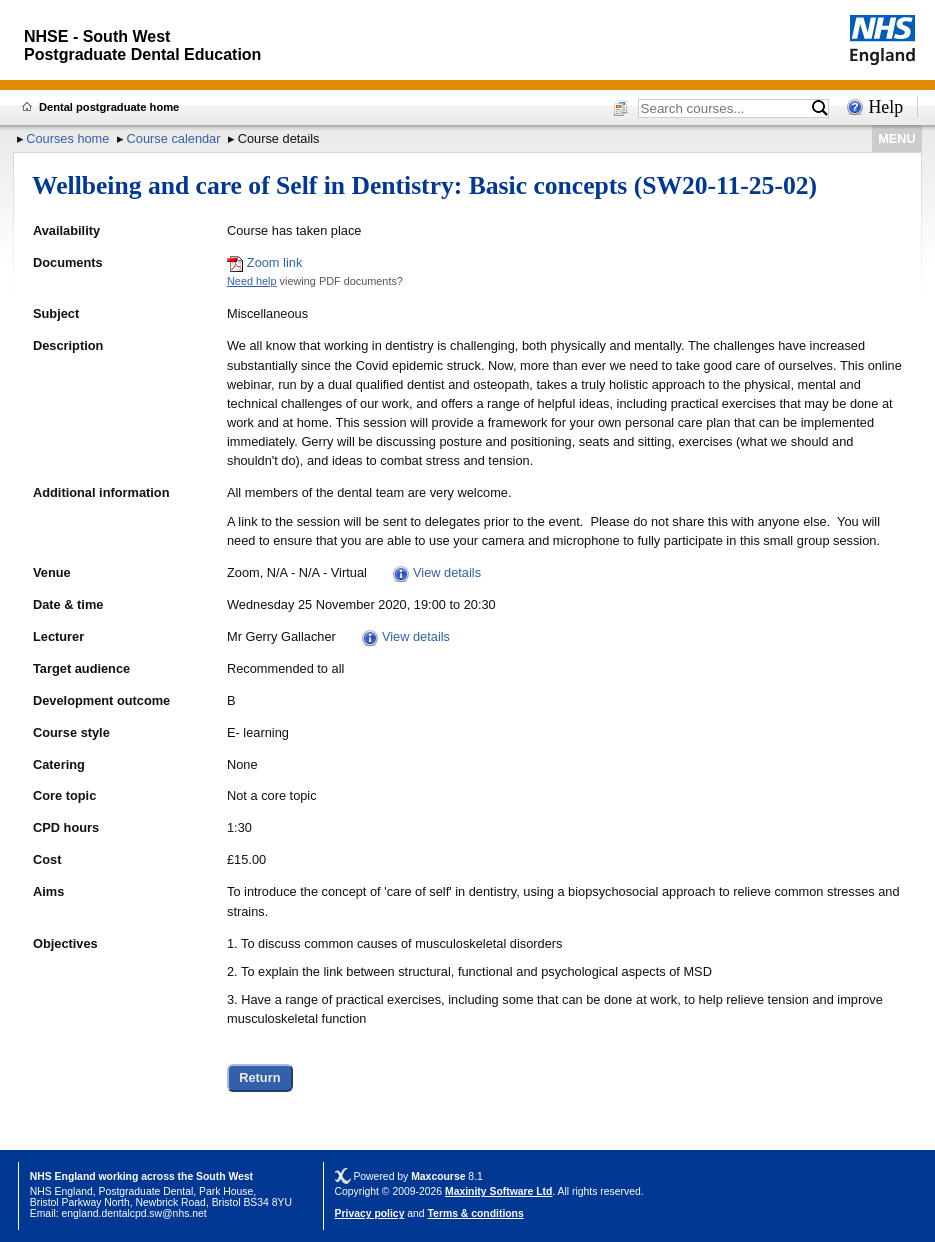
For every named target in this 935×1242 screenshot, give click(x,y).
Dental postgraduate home (109, 107)
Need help (252, 281)
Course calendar (174, 138)
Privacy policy (370, 1213)
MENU (897, 138)
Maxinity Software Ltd (498, 1191)
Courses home (67, 138)
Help (885, 107)
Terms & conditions (476, 1213)
